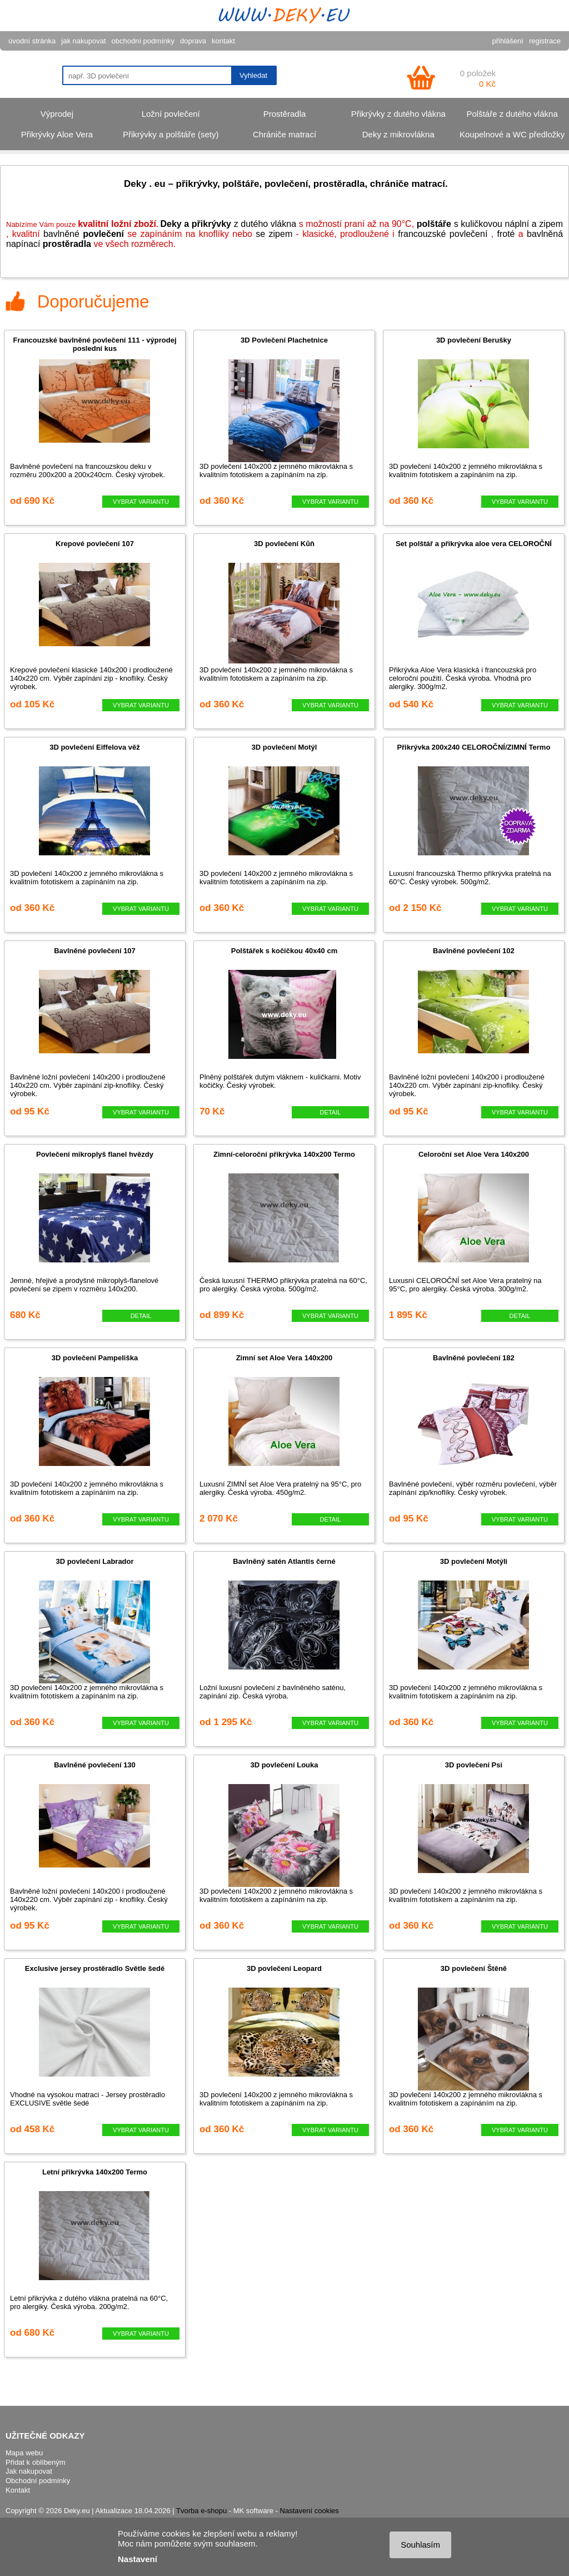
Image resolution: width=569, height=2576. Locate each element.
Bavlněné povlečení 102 (474, 951)
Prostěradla (284, 113)
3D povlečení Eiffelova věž (94, 747)
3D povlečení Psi (473, 1765)
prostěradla (67, 244)
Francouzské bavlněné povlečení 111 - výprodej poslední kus (94, 344)
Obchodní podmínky (38, 2480)
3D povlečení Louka (284, 1765)
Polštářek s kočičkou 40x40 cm (284, 951)
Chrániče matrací (284, 134)
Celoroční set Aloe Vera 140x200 (473, 1154)
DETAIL (330, 1112)
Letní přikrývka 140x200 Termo (94, 2172)
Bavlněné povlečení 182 (474, 1358)
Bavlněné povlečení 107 (95, 951)
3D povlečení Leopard (284, 1968)
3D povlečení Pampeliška (95, 1358)
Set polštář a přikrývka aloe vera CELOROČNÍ (474, 543)
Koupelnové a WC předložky (512, 134)
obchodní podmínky (143, 41)
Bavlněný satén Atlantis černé (284, 1561)
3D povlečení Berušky (473, 340)
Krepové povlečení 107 (95, 543)
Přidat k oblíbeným (36, 2462)
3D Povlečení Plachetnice (284, 340)
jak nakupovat (83, 41)
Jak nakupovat (29, 2471)
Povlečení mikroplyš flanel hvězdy (94, 1154)
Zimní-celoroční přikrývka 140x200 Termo (284, 1154)
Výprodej (57, 113)
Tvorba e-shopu (201, 2510)
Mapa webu (24, 2453)
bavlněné (83, 234)
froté (506, 234)
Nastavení (137, 2559)
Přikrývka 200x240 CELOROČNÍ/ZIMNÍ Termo (474, 747)
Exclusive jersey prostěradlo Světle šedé (94, 1968)
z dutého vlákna (228, 224)
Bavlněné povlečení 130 (95, 1765)
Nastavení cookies (309, 2510)
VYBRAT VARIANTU (141, 501)
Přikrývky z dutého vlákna (398, 113)
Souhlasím (420, 2544)
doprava (193, 41)
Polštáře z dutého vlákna (511, 113)
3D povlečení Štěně (474, 1968)
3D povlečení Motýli (473, 1561)
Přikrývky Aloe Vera (57, 134)
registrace (545, 41)
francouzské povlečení (442, 234)
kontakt (223, 41)
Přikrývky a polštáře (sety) (171, 134)
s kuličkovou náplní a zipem (490, 224)
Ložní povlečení (171, 113)
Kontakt (18, 2490)
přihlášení (507, 41)
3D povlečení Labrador (94, 1561)
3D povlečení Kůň (284, 543)
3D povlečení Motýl (284, 747)
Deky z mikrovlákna (398, 134)
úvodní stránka (32, 41)
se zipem (274, 234)
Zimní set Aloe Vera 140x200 (284, 1358)
